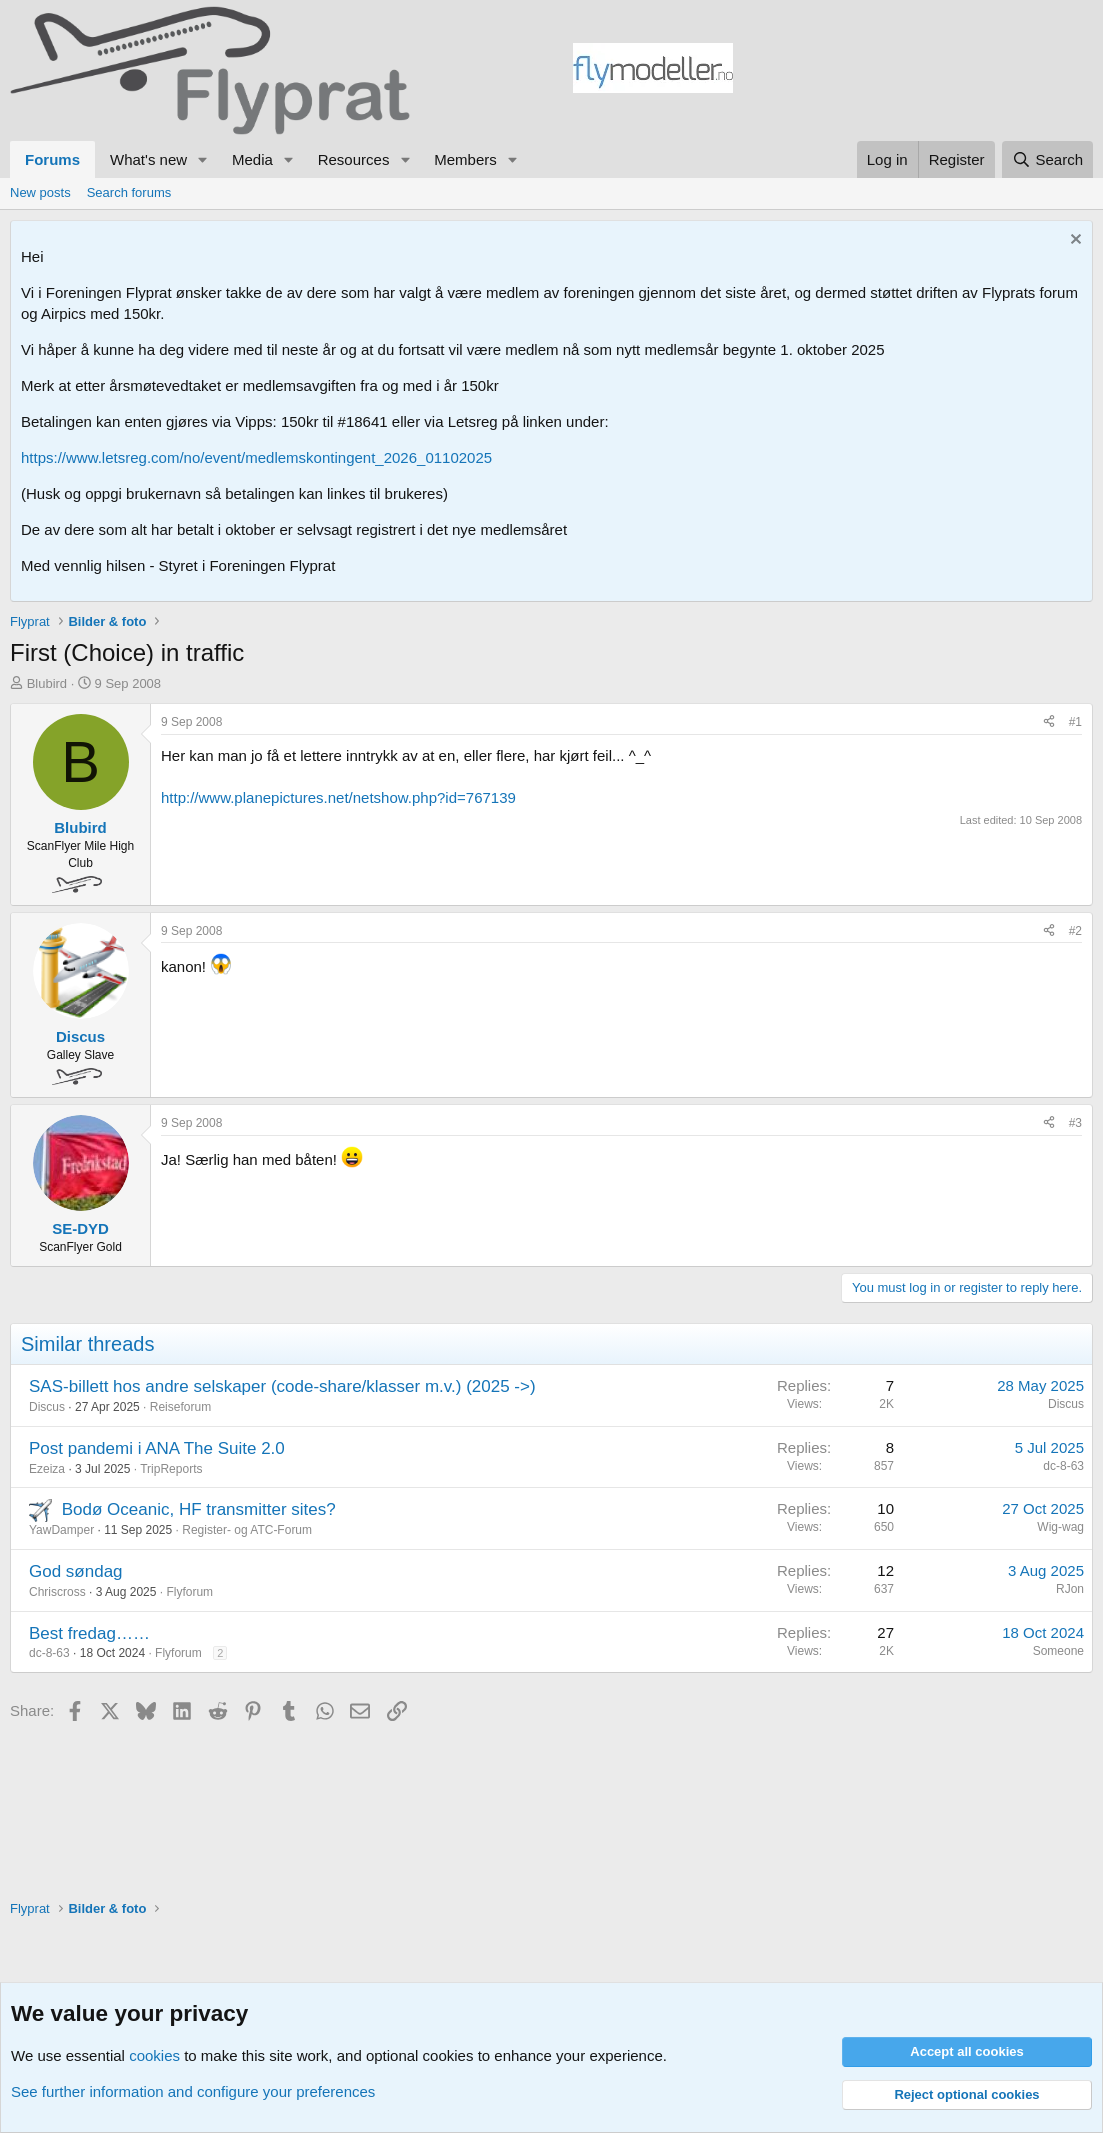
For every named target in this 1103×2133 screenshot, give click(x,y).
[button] (203, 159)
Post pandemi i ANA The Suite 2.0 (157, 1448)
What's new (148, 159)
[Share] (1049, 722)
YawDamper (61, 1530)
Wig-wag (1060, 1527)
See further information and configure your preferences (193, 2091)
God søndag (76, 1571)
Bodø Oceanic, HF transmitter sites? (199, 1509)
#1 (1075, 722)
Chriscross (57, 1592)
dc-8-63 (1063, 1466)
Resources (354, 159)
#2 (1075, 931)
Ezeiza (47, 1469)
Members (465, 159)
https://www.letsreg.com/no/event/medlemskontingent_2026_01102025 (256, 457)
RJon (1070, 1589)
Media (252, 159)
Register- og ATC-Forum (247, 1530)
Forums (52, 159)
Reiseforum (180, 1407)
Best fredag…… (89, 1633)
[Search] (1047, 159)
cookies (154, 2055)
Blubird (47, 683)
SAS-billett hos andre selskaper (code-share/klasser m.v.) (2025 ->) (282, 1386)
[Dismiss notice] (1073, 241)
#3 (1075, 1123)
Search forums (129, 192)
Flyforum (189, 1592)
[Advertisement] (913, 71)
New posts (40, 192)
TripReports (171, 1469)
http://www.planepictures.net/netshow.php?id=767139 (338, 797)
